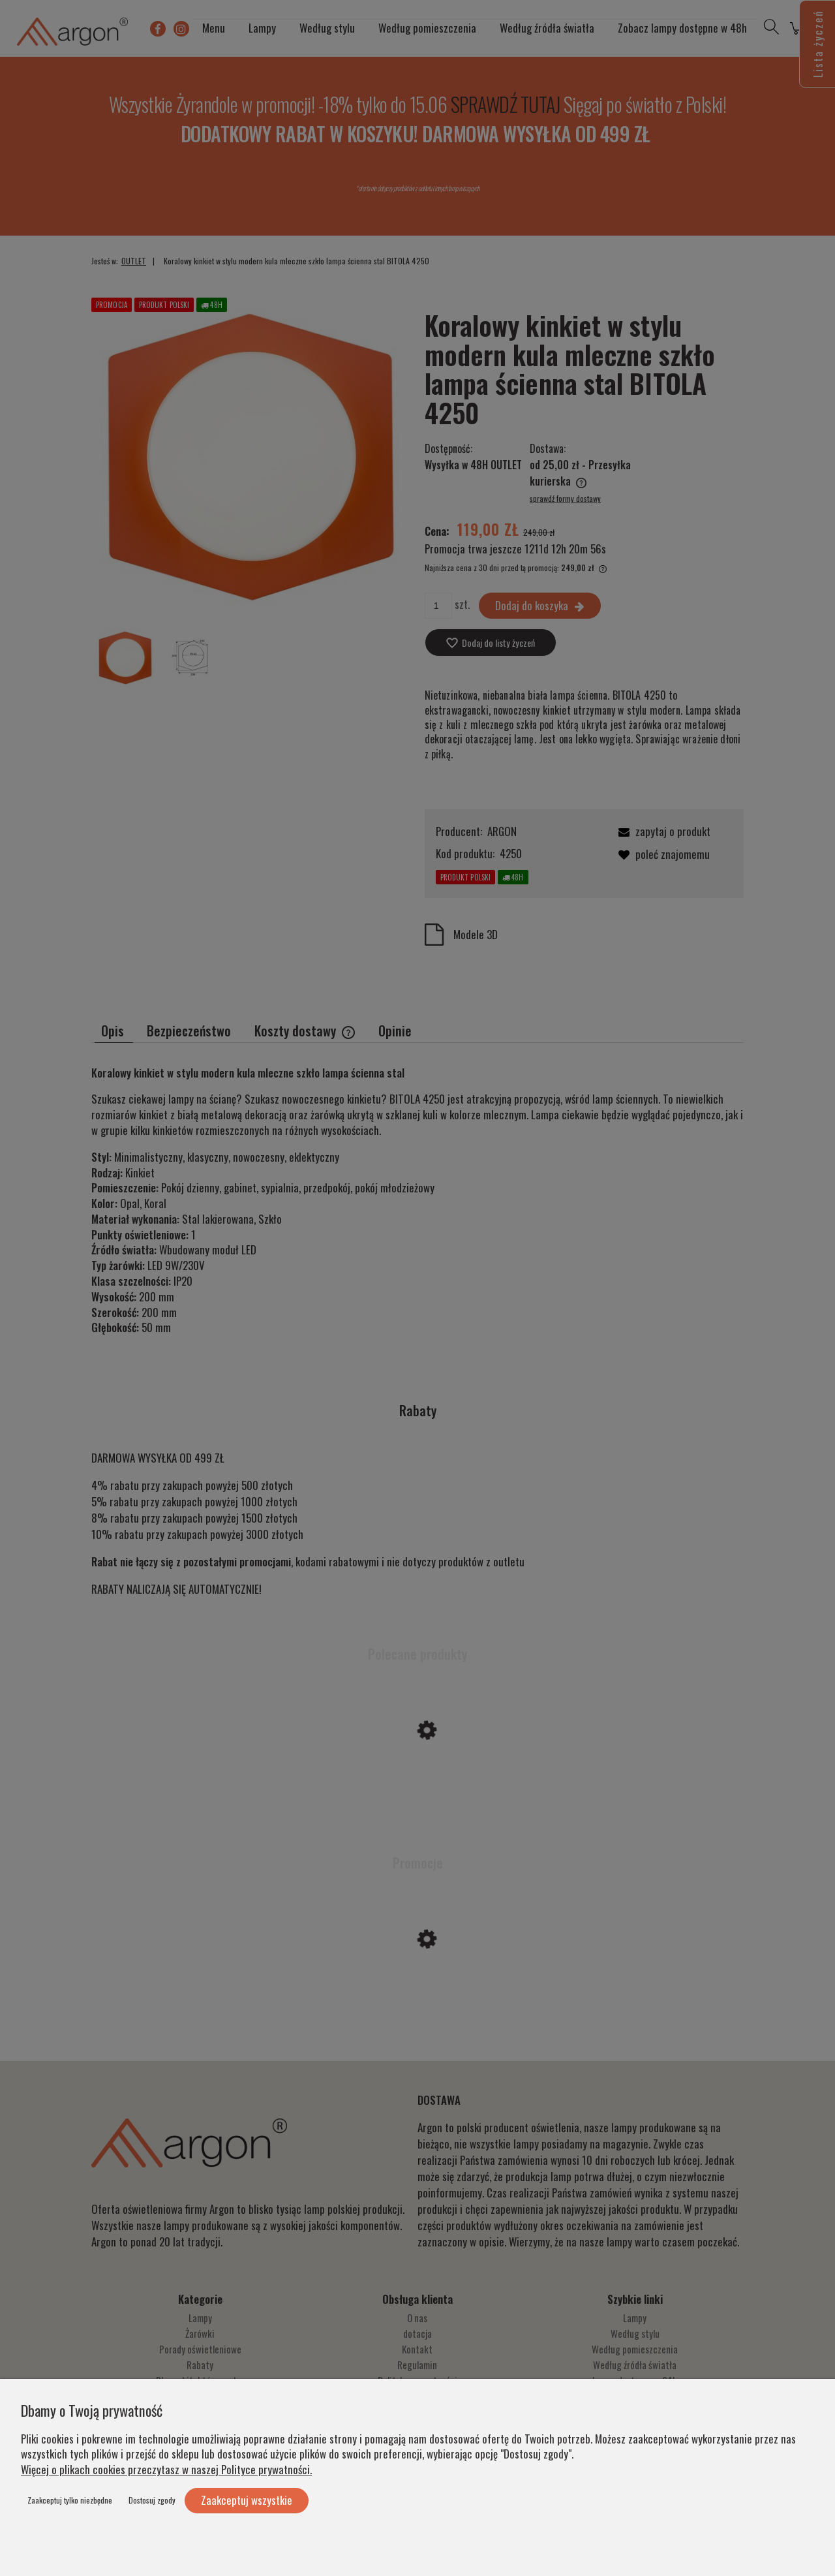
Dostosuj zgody (152, 2500)
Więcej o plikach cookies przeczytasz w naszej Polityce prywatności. (166, 2469)
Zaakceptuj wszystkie (246, 2500)
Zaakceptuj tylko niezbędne (69, 2500)
